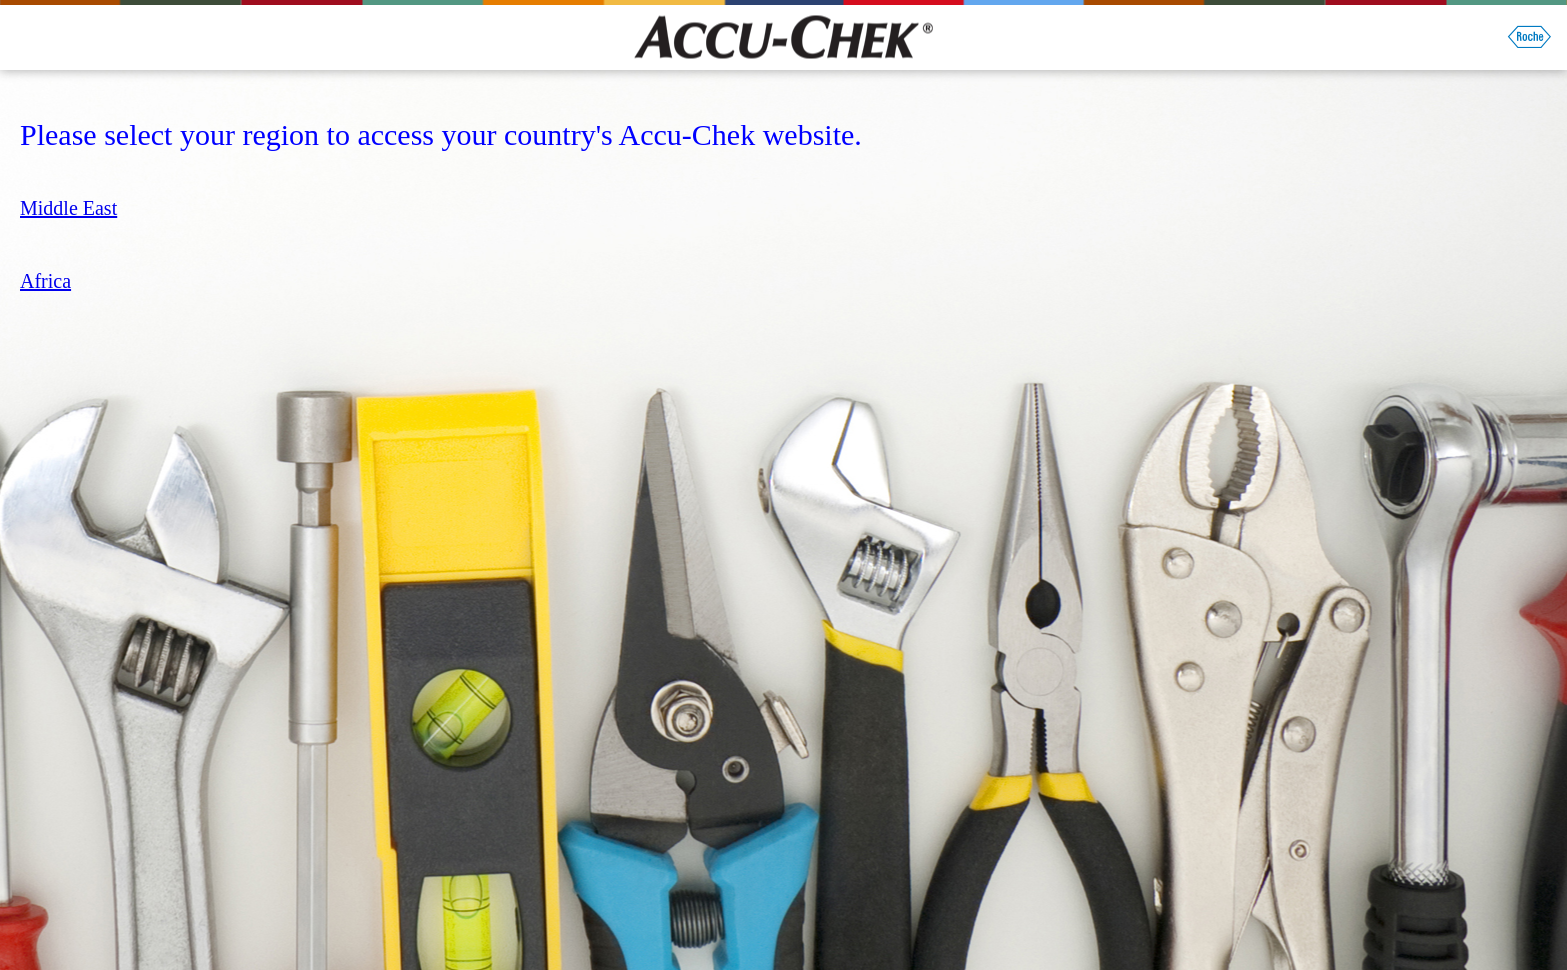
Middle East (68, 208)
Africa (45, 281)
